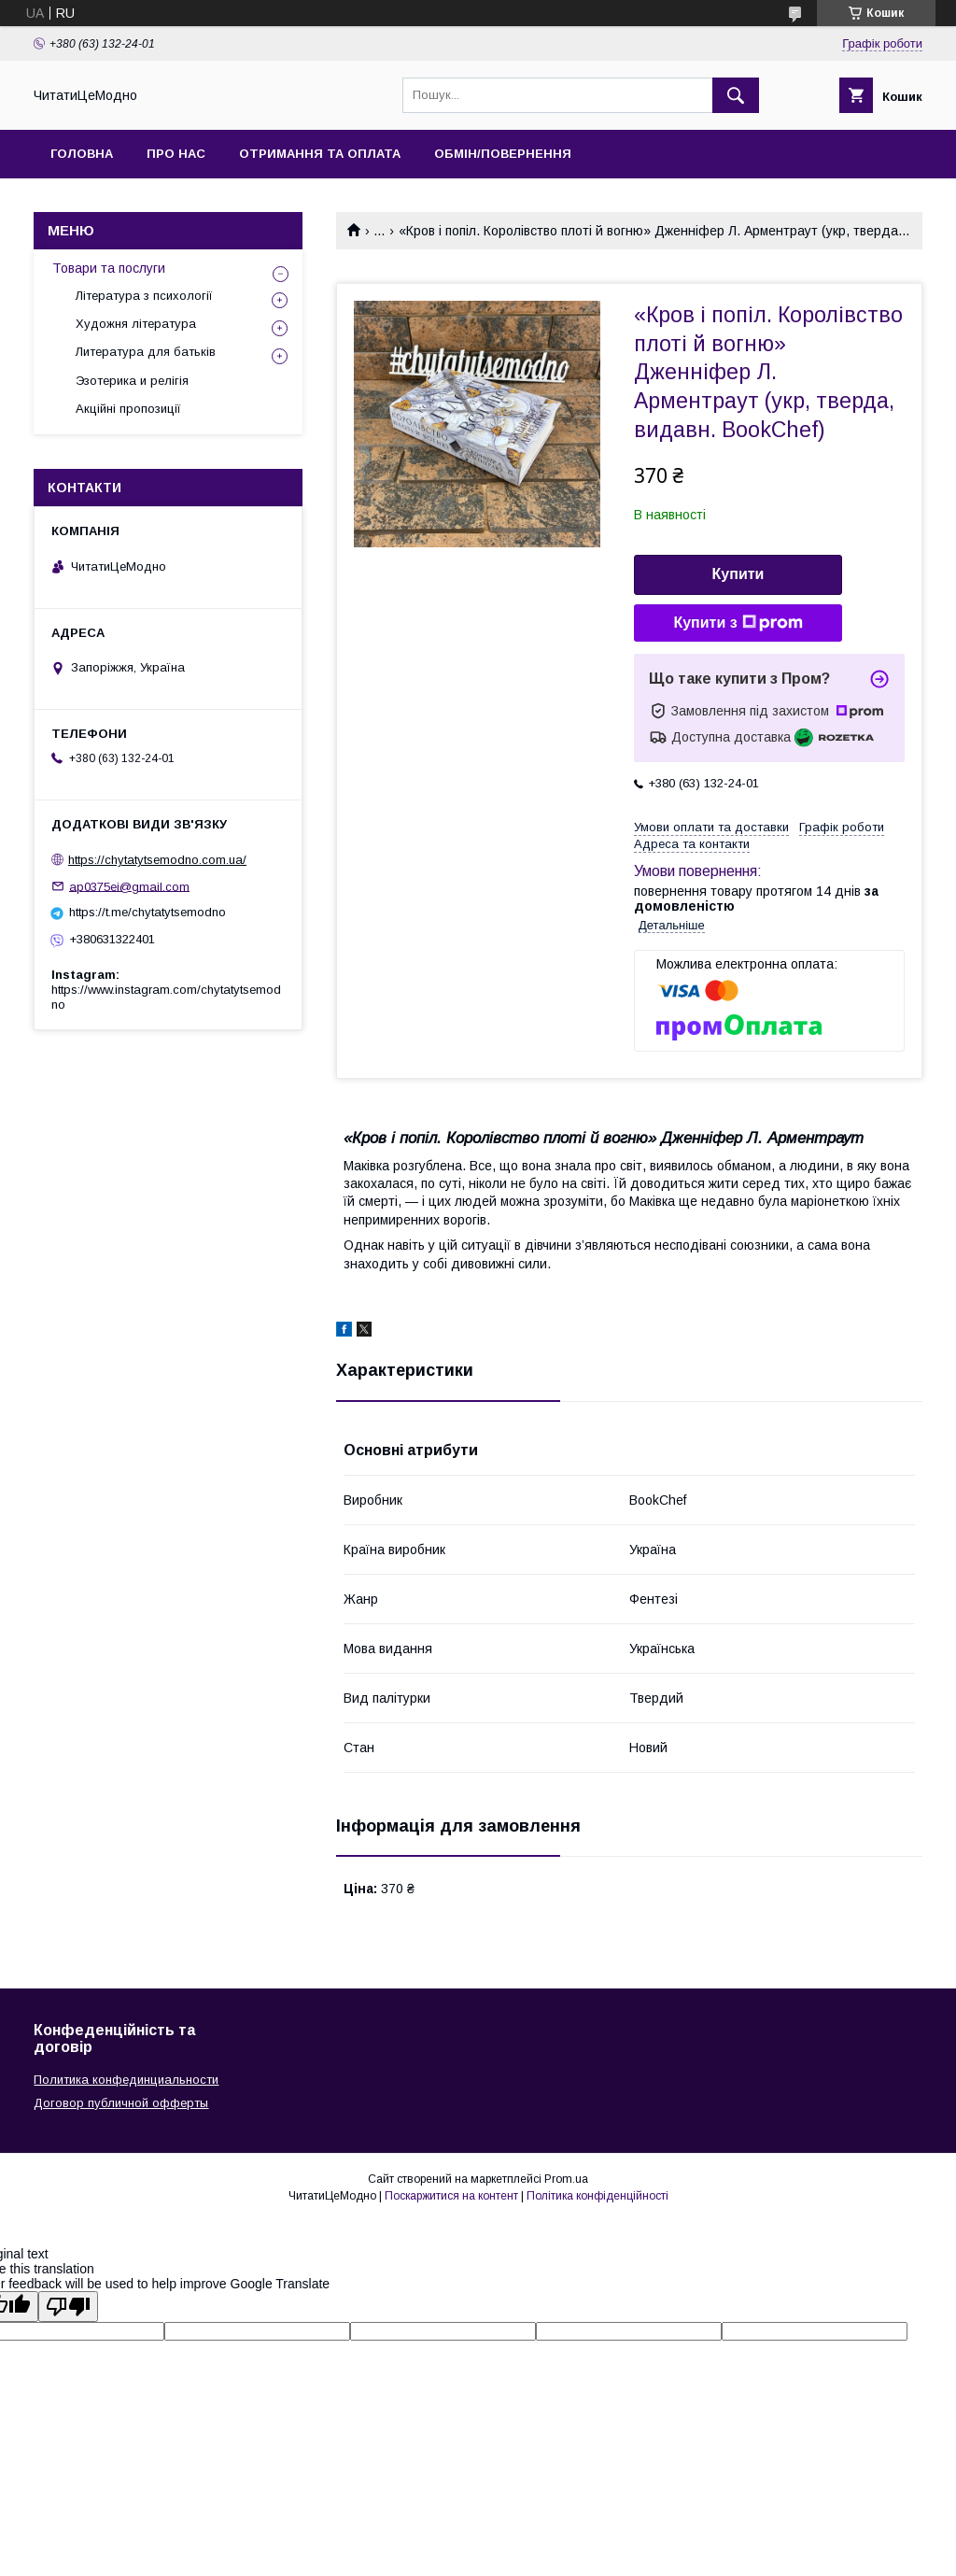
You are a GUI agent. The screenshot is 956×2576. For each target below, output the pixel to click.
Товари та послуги (108, 268)
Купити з (737, 623)
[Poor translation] (68, 2306)
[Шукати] (735, 95)
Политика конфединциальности (126, 2080)
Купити (738, 574)
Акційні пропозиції (128, 409)
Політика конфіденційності (597, 2195)
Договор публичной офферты (121, 2103)
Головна (81, 154)
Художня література (136, 324)
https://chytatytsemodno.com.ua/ (157, 860)
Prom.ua (566, 2179)
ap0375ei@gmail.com (129, 886)
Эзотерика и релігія (132, 381)
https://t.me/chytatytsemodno (147, 912)
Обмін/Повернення (502, 154)
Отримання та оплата (320, 154)
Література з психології (144, 296)
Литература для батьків (146, 352)
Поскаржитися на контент (451, 2195)
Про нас (176, 154)
